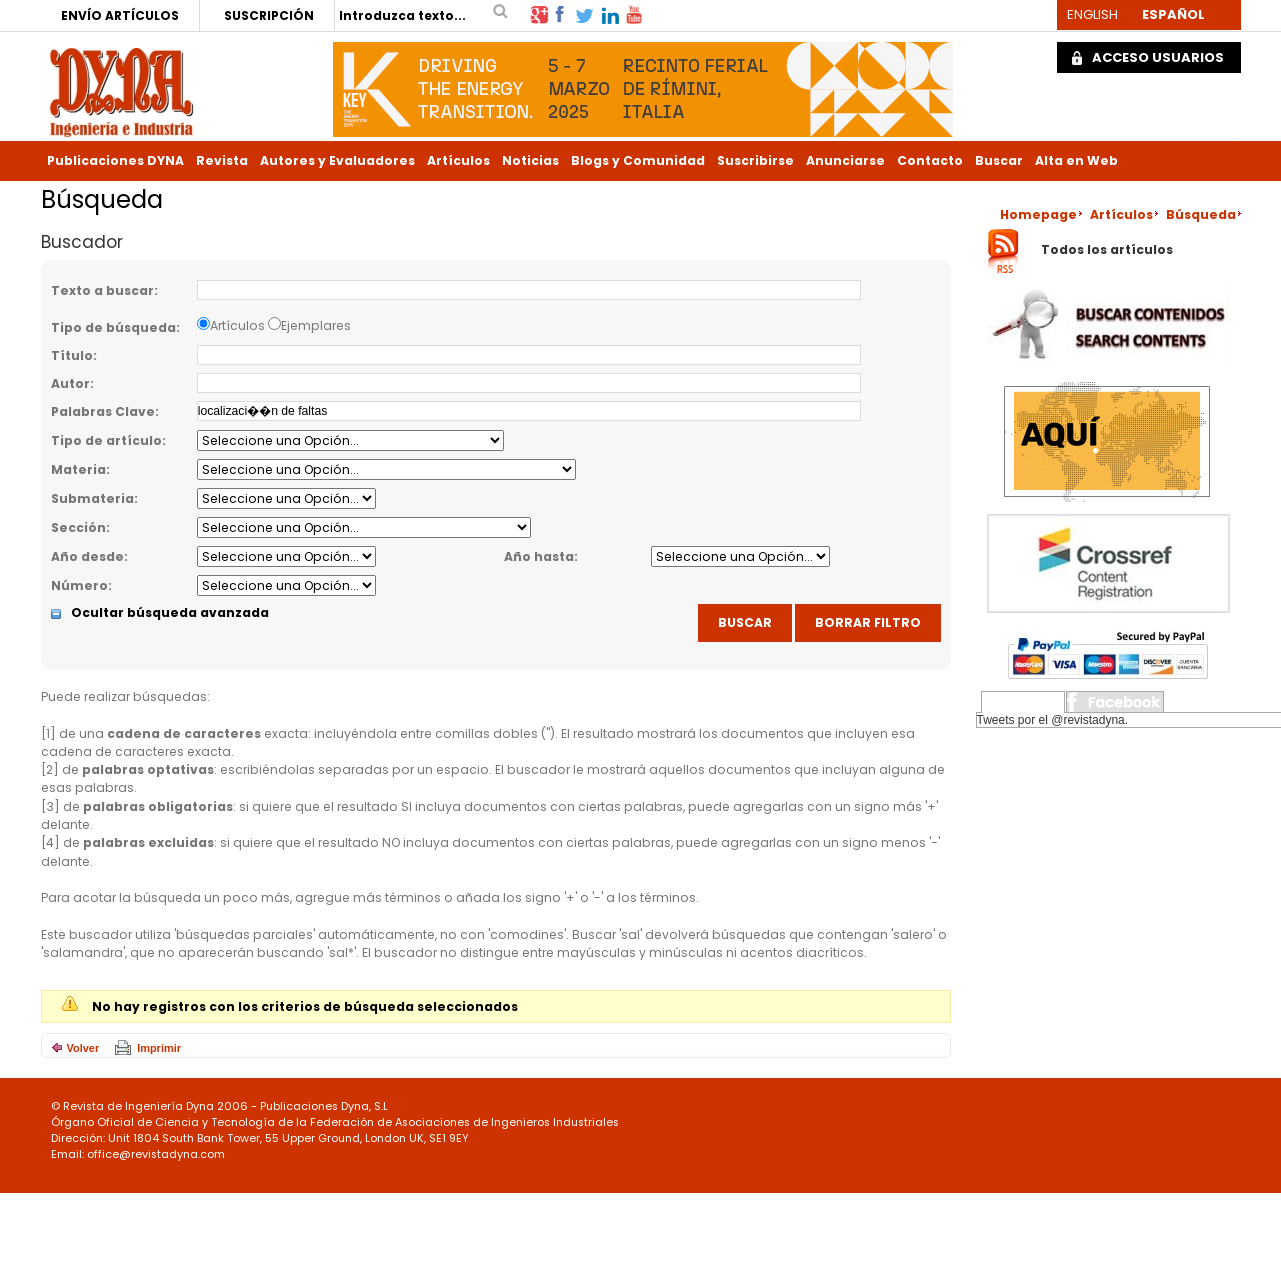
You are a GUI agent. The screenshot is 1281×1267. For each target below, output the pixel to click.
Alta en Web (1076, 160)
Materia (78, 469)
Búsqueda (1201, 214)
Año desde (87, 556)
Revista (222, 160)
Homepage (1038, 214)
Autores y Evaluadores (337, 160)
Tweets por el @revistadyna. (1053, 720)
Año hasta (539, 556)
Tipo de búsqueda (113, 327)
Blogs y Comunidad (638, 160)
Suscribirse (755, 160)
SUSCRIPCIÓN (269, 15)
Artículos (458, 160)
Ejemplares (316, 325)
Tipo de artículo (106, 440)
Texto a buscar (102, 290)
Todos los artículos (1107, 250)
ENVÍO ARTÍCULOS (120, 15)
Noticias (530, 160)
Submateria (92, 498)
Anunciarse (845, 160)
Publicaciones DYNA (115, 160)
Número (79, 585)
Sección (78, 527)
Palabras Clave (103, 411)
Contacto (930, 160)
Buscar (999, 160)
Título (72, 355)
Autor (70, 383)
